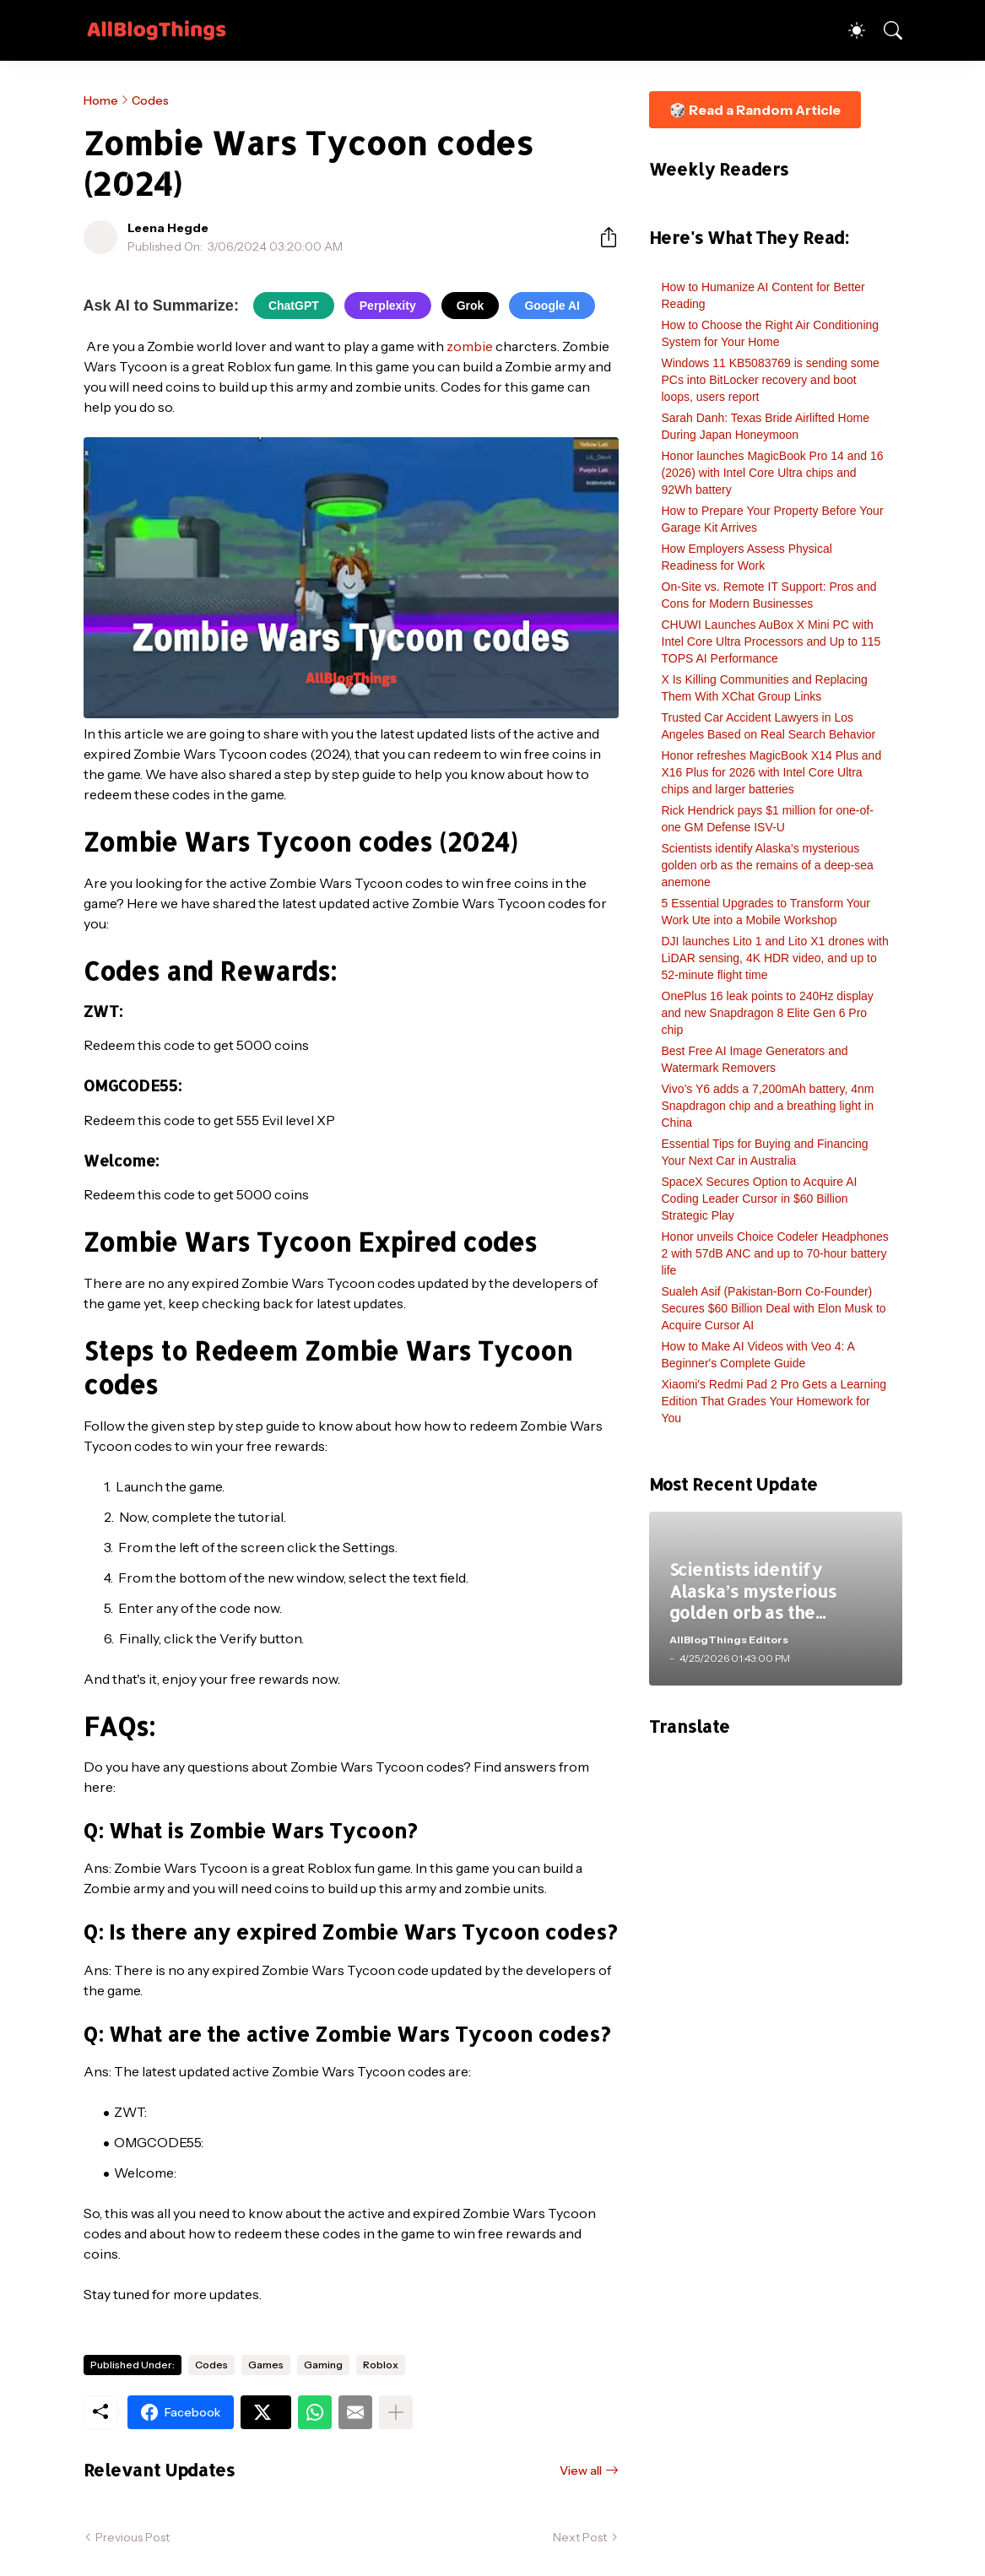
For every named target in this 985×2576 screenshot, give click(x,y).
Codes (150, 100)
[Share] (602, 237)
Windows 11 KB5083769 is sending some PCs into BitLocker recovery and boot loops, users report (770, 379)
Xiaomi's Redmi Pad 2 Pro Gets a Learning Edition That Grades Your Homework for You (774, 1401)
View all (581, 2470)
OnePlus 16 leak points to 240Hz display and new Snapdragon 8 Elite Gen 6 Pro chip (768, 1012)
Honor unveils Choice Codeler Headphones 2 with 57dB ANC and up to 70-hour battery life (775, 1253)
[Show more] (396, 2412)
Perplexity (388, 305)
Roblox (380, 2364)
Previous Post (132, 2537)
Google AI (552, 305)
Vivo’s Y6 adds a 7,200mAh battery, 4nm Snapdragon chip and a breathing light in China (768, 1105)
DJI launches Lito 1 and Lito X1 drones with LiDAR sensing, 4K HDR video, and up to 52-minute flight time (775, 958)
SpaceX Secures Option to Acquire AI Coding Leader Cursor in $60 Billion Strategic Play (760, 1198)
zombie (469, 346)
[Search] (885, 30)
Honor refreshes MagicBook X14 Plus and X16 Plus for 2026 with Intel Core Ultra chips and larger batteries (772, 772)
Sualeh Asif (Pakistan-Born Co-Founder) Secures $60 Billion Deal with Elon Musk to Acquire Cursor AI (774, 1308)
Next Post (580, 2537)
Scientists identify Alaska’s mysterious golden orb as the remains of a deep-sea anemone (768, 865)
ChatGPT (293, 305)
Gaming (323, 2364)
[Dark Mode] (848, 30)
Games (266, 2364)
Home (101, 100)
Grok (470, 305)
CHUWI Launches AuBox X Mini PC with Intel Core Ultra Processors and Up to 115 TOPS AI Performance (771, 641)
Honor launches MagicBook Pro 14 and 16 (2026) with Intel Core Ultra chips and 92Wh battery (773, 472)
